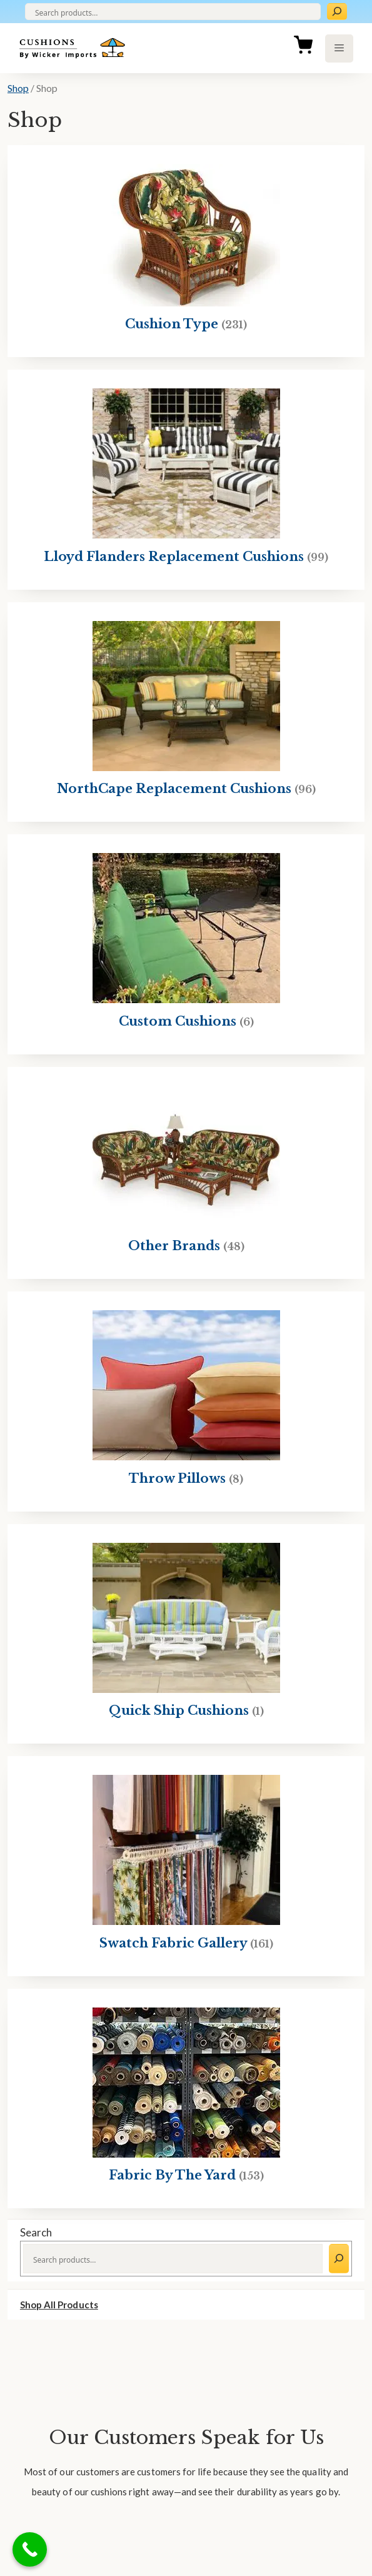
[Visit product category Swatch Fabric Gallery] (186, 1866)
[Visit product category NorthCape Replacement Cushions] (186, 712)
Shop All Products (59, 2304)
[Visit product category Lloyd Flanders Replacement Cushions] (186, 479)
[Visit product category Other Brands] (186, 1173)
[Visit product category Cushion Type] (186, 251)
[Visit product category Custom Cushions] (186, 944)
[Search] (337, 11)
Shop (18, 88)
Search (36, 2232)
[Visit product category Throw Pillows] (186, 1401)
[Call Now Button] (30, 2549)
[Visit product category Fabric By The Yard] (186, 2099)
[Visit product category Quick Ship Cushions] (186, 1634)
